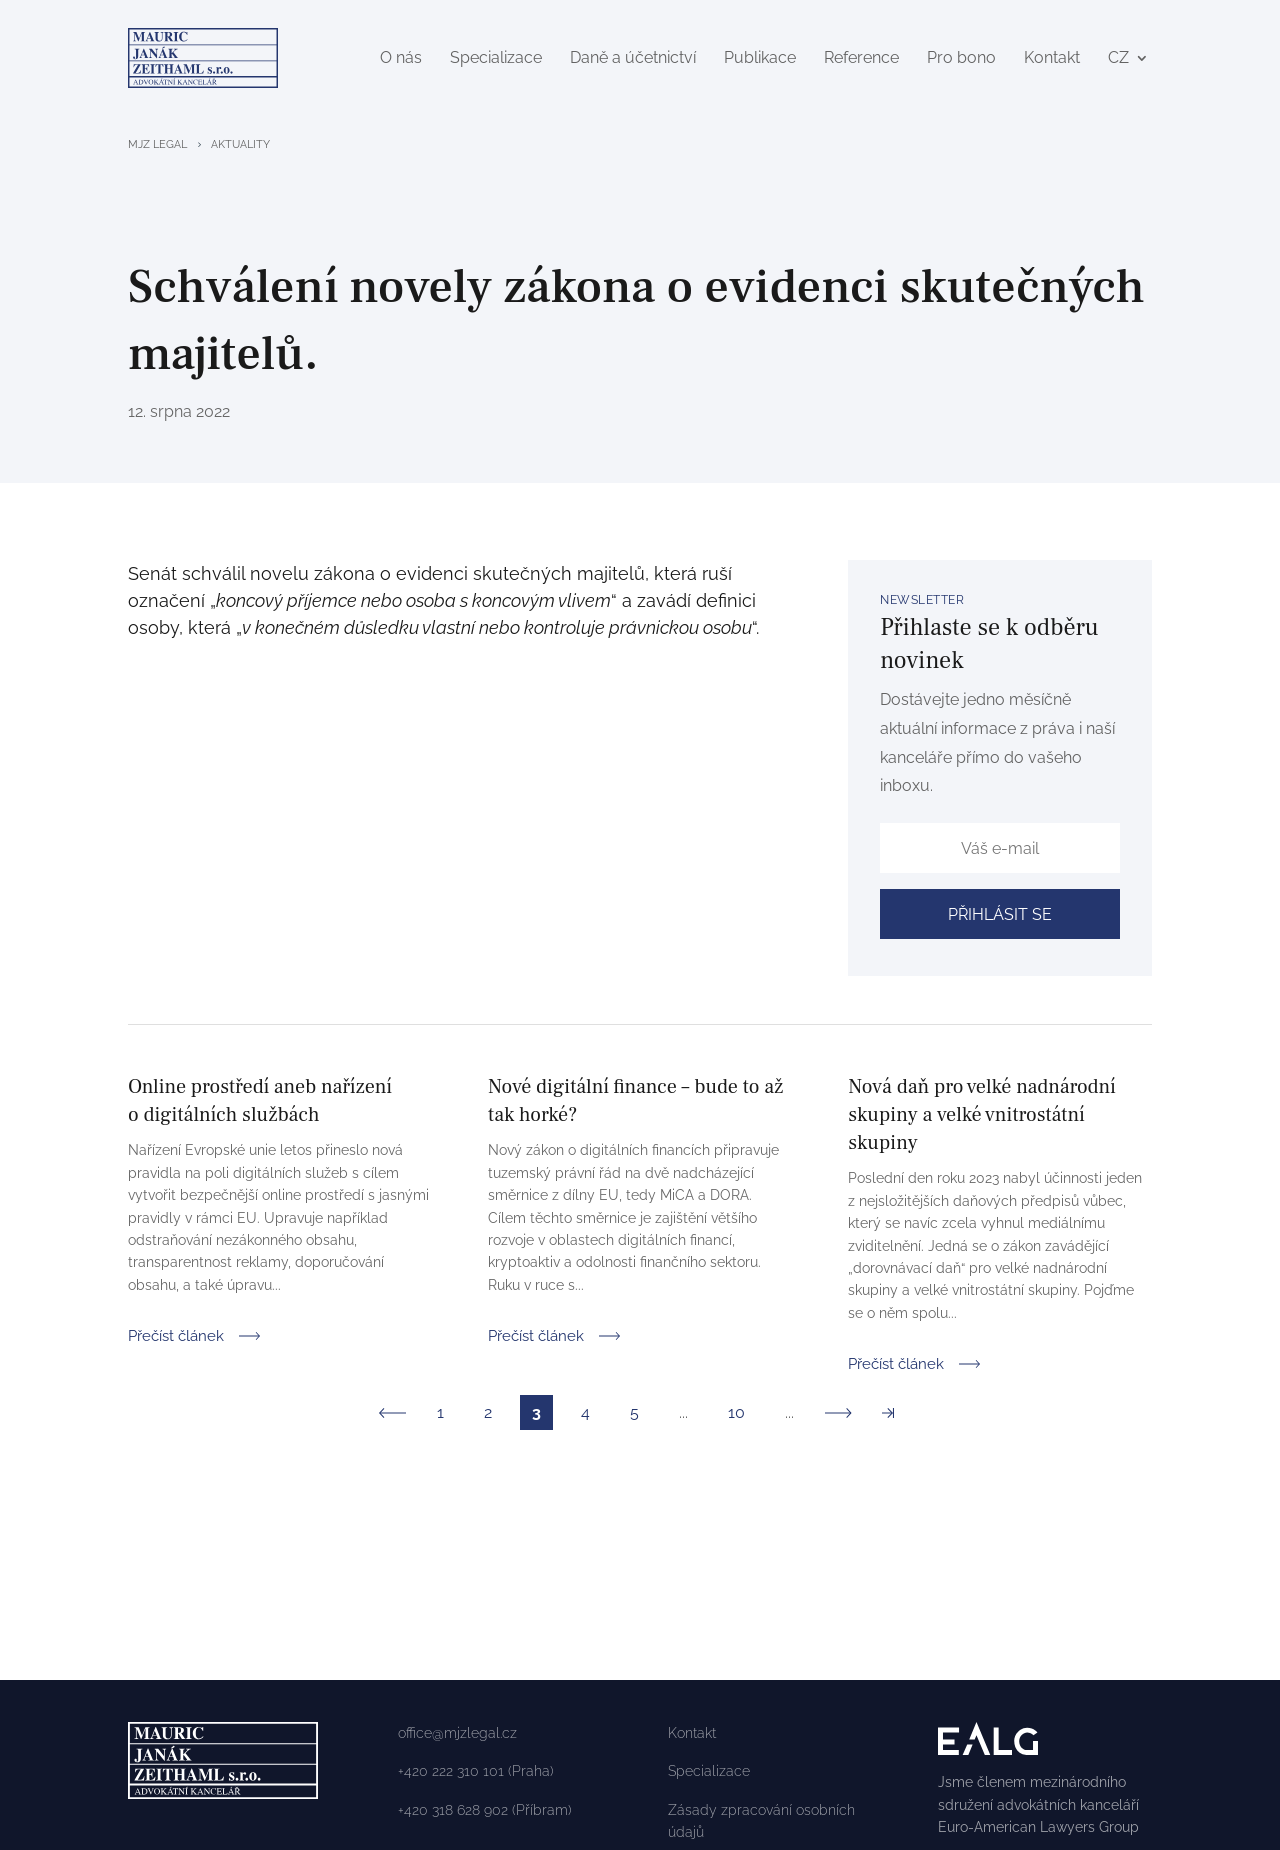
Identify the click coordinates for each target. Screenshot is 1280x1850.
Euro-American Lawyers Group (1038, 1831)
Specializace (496, 59)
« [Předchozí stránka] (392, 1416)
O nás (401, 59)
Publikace (760, 59)
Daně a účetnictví (633, 59)
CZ (1118, 59)
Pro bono (961, 59)
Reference (861, 59)
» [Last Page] (887, 1416)
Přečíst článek (176, 1338)
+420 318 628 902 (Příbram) (485, 1814)
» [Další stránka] (838, 1416)
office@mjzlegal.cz (457, 1737)
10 (736, 1416)
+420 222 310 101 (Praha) (476, 1775)
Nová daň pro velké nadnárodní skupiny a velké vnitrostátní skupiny (981, 1119)
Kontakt (1052, 59)
